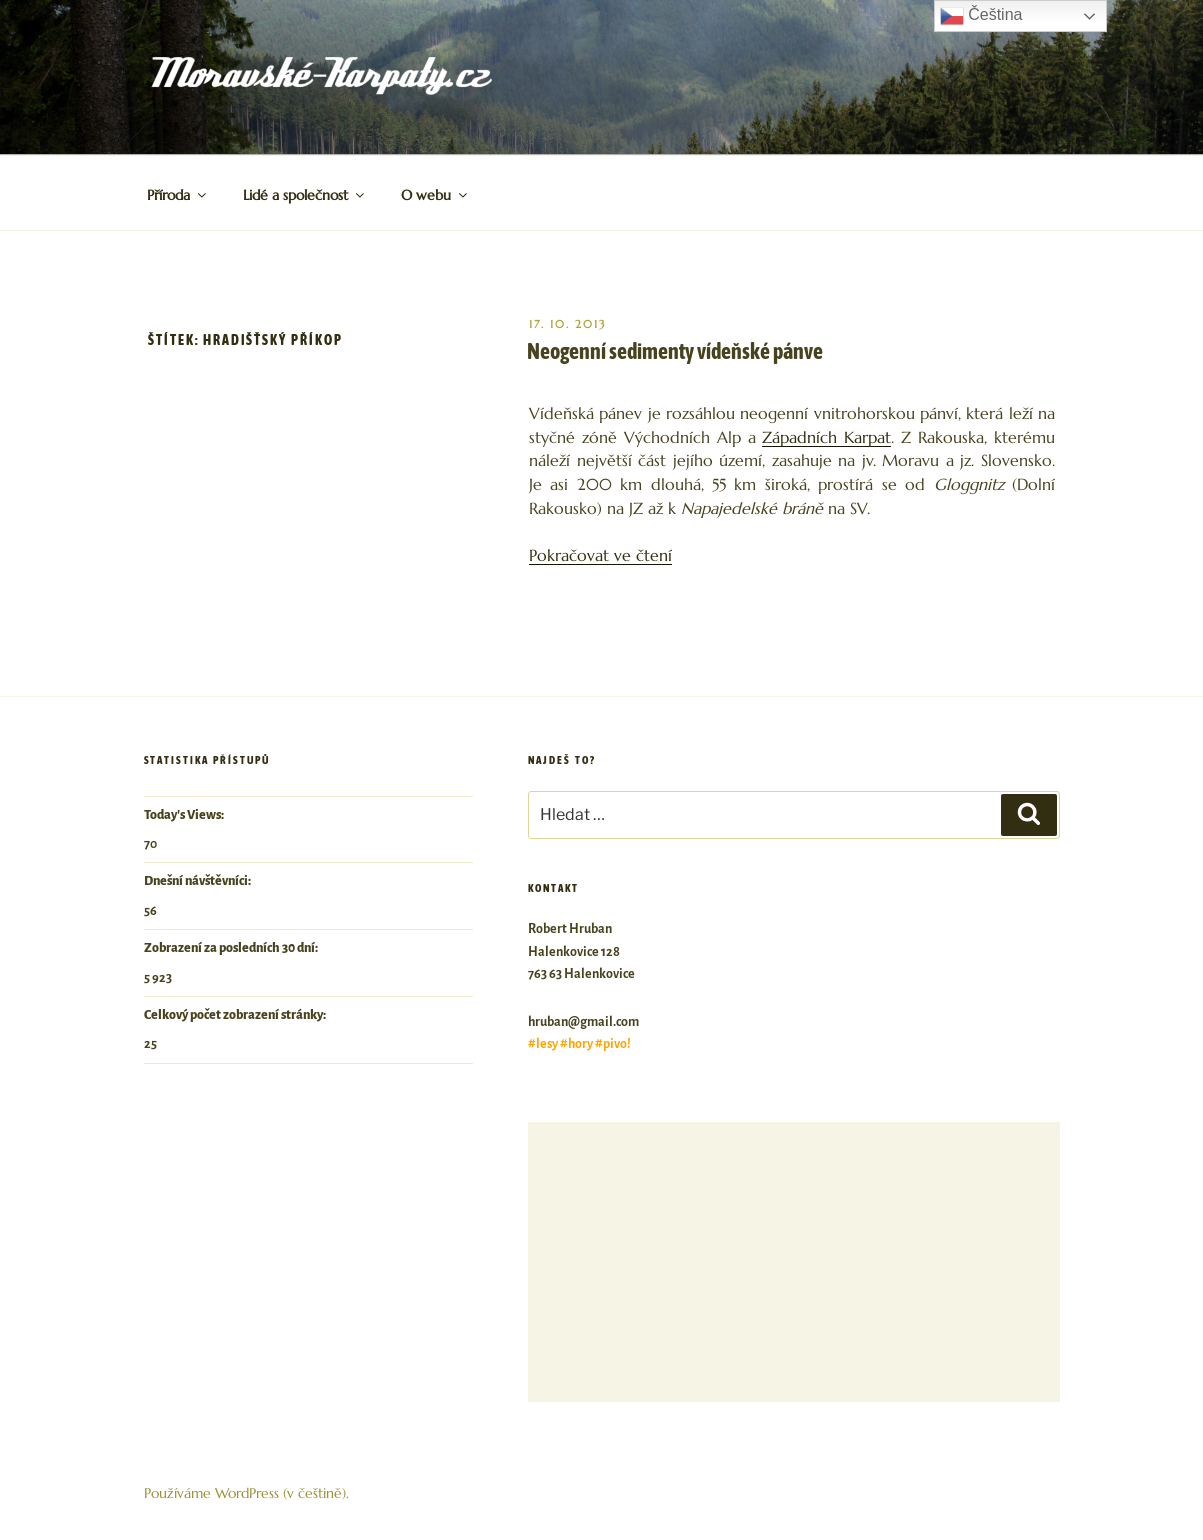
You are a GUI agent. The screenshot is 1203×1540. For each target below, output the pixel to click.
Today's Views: (185, 815)
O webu (435, 195)
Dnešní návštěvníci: (198, 881)
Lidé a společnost (305, 195)
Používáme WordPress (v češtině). (246, 1493)
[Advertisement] (793, 1262)
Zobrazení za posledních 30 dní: (232, 948)
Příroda (178, 195)
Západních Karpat (826, 437)
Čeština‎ (981, 16)
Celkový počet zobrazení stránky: (236, 1015)
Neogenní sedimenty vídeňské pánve (675, 351)
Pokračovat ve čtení (600, 555)
